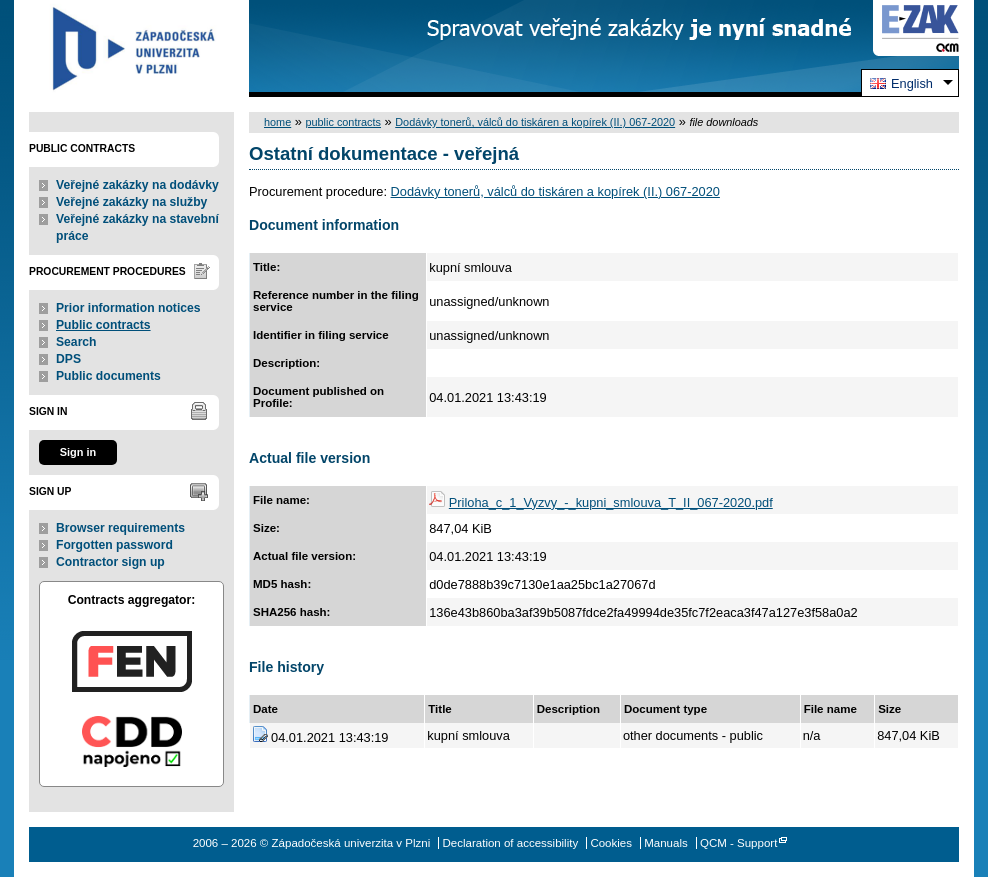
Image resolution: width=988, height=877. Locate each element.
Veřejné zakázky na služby (131, 202)
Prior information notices (128, 308)
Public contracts (103, 325)
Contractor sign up (110, 562)
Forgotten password (114, 545)
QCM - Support (738, 843)
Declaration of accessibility (511, 843)
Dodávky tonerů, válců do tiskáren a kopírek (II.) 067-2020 (535, 122)
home (277, 122)
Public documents (108, 376)
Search (76, 342)
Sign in (78, 452)
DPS (68, 359)
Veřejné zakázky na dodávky (137, 185)
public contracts (343, 122)
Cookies (611, 843)
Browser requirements (120, 528)
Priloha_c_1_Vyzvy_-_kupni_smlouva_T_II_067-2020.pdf (611, 502)
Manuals (666, 843)
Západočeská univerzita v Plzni (131, 48)
